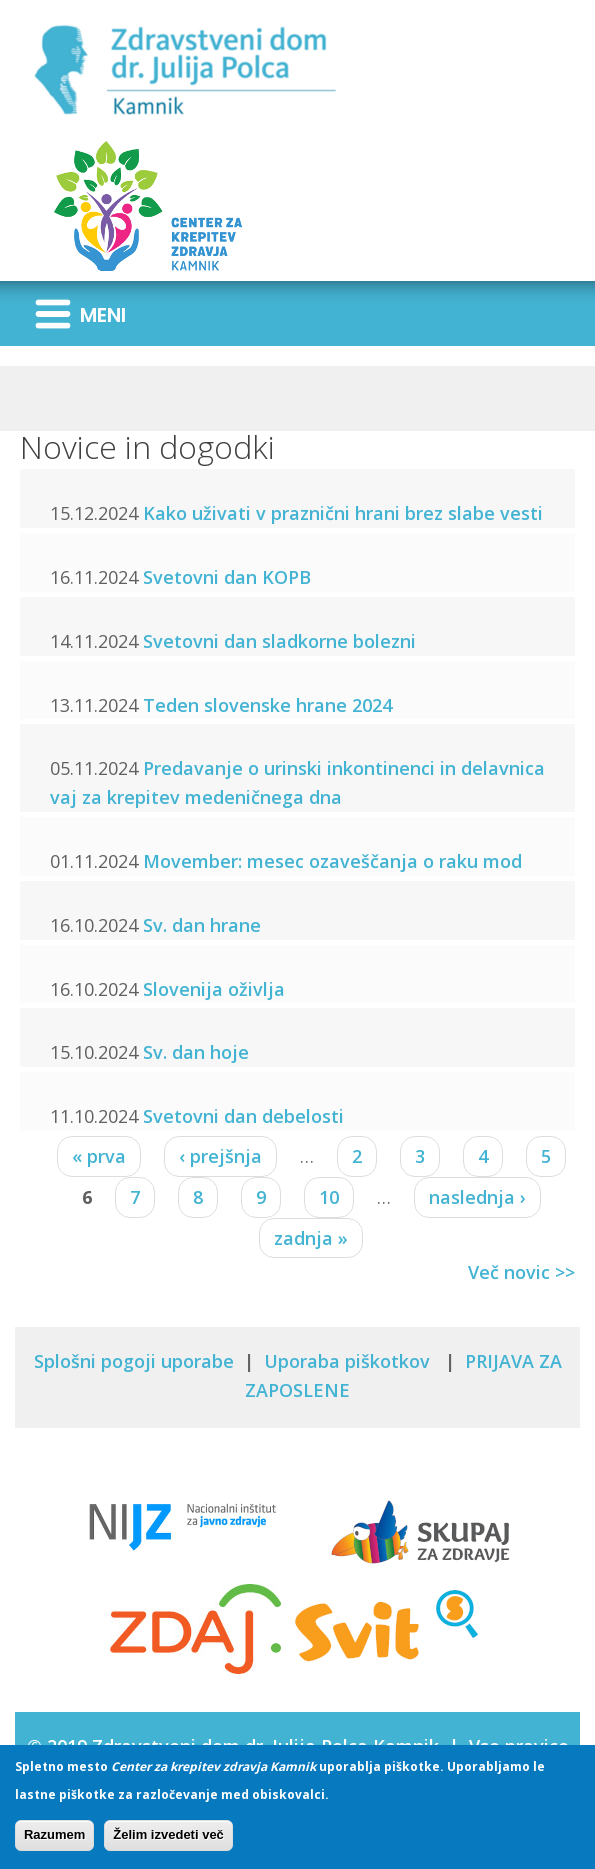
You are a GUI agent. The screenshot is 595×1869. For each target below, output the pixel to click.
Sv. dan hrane (202, 925)
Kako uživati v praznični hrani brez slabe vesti (343, 513)
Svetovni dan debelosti (243, 1116)
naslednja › (477, 1197)
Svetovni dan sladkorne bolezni (279, 641)
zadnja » (311, 1238)
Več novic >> (521, 1272)
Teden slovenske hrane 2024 (267, 705)
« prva (99, 1156)
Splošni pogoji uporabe (134, 1361)
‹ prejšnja (220, 1156)
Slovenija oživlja (214, 989)
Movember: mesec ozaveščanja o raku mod (332, 861)
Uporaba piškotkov (349, 1361)
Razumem (54, 1841)
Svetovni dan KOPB (227, 577)
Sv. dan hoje (196, 1052)
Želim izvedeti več (168, 1841)
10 (329, 1197)
